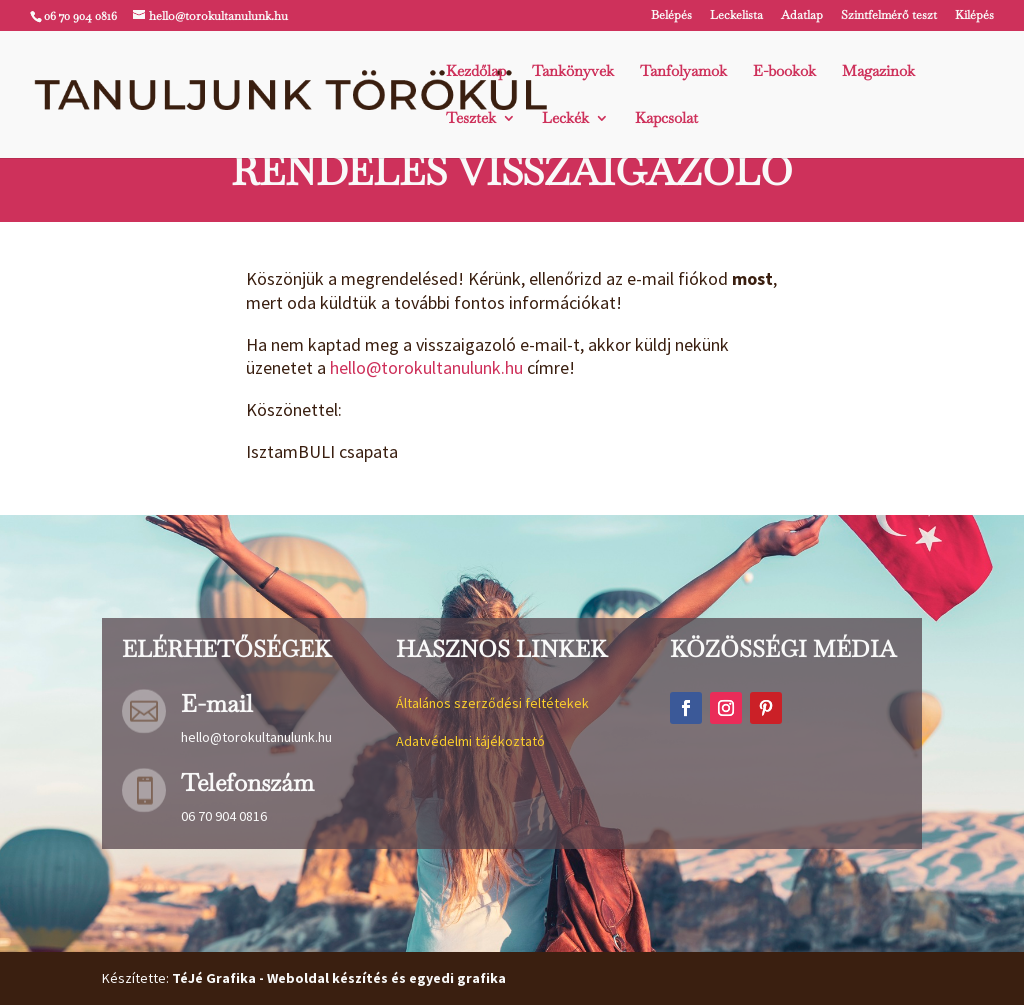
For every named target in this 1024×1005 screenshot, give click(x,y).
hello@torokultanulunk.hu (426, 367)
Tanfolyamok (683, 72)
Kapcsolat (666, 119)
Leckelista (736, 16)
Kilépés (974, 16)
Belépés (671, 16)
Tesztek (471, 119)
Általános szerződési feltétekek (492, 703)
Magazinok (878, 72)
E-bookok (784, 72)
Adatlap (802, 16)
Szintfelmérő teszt (889, 16)
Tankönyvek (573, 72)
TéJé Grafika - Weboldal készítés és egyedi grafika (339, 978)
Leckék (565, 119)
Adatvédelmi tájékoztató (470, 741)
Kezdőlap (476, 72)
